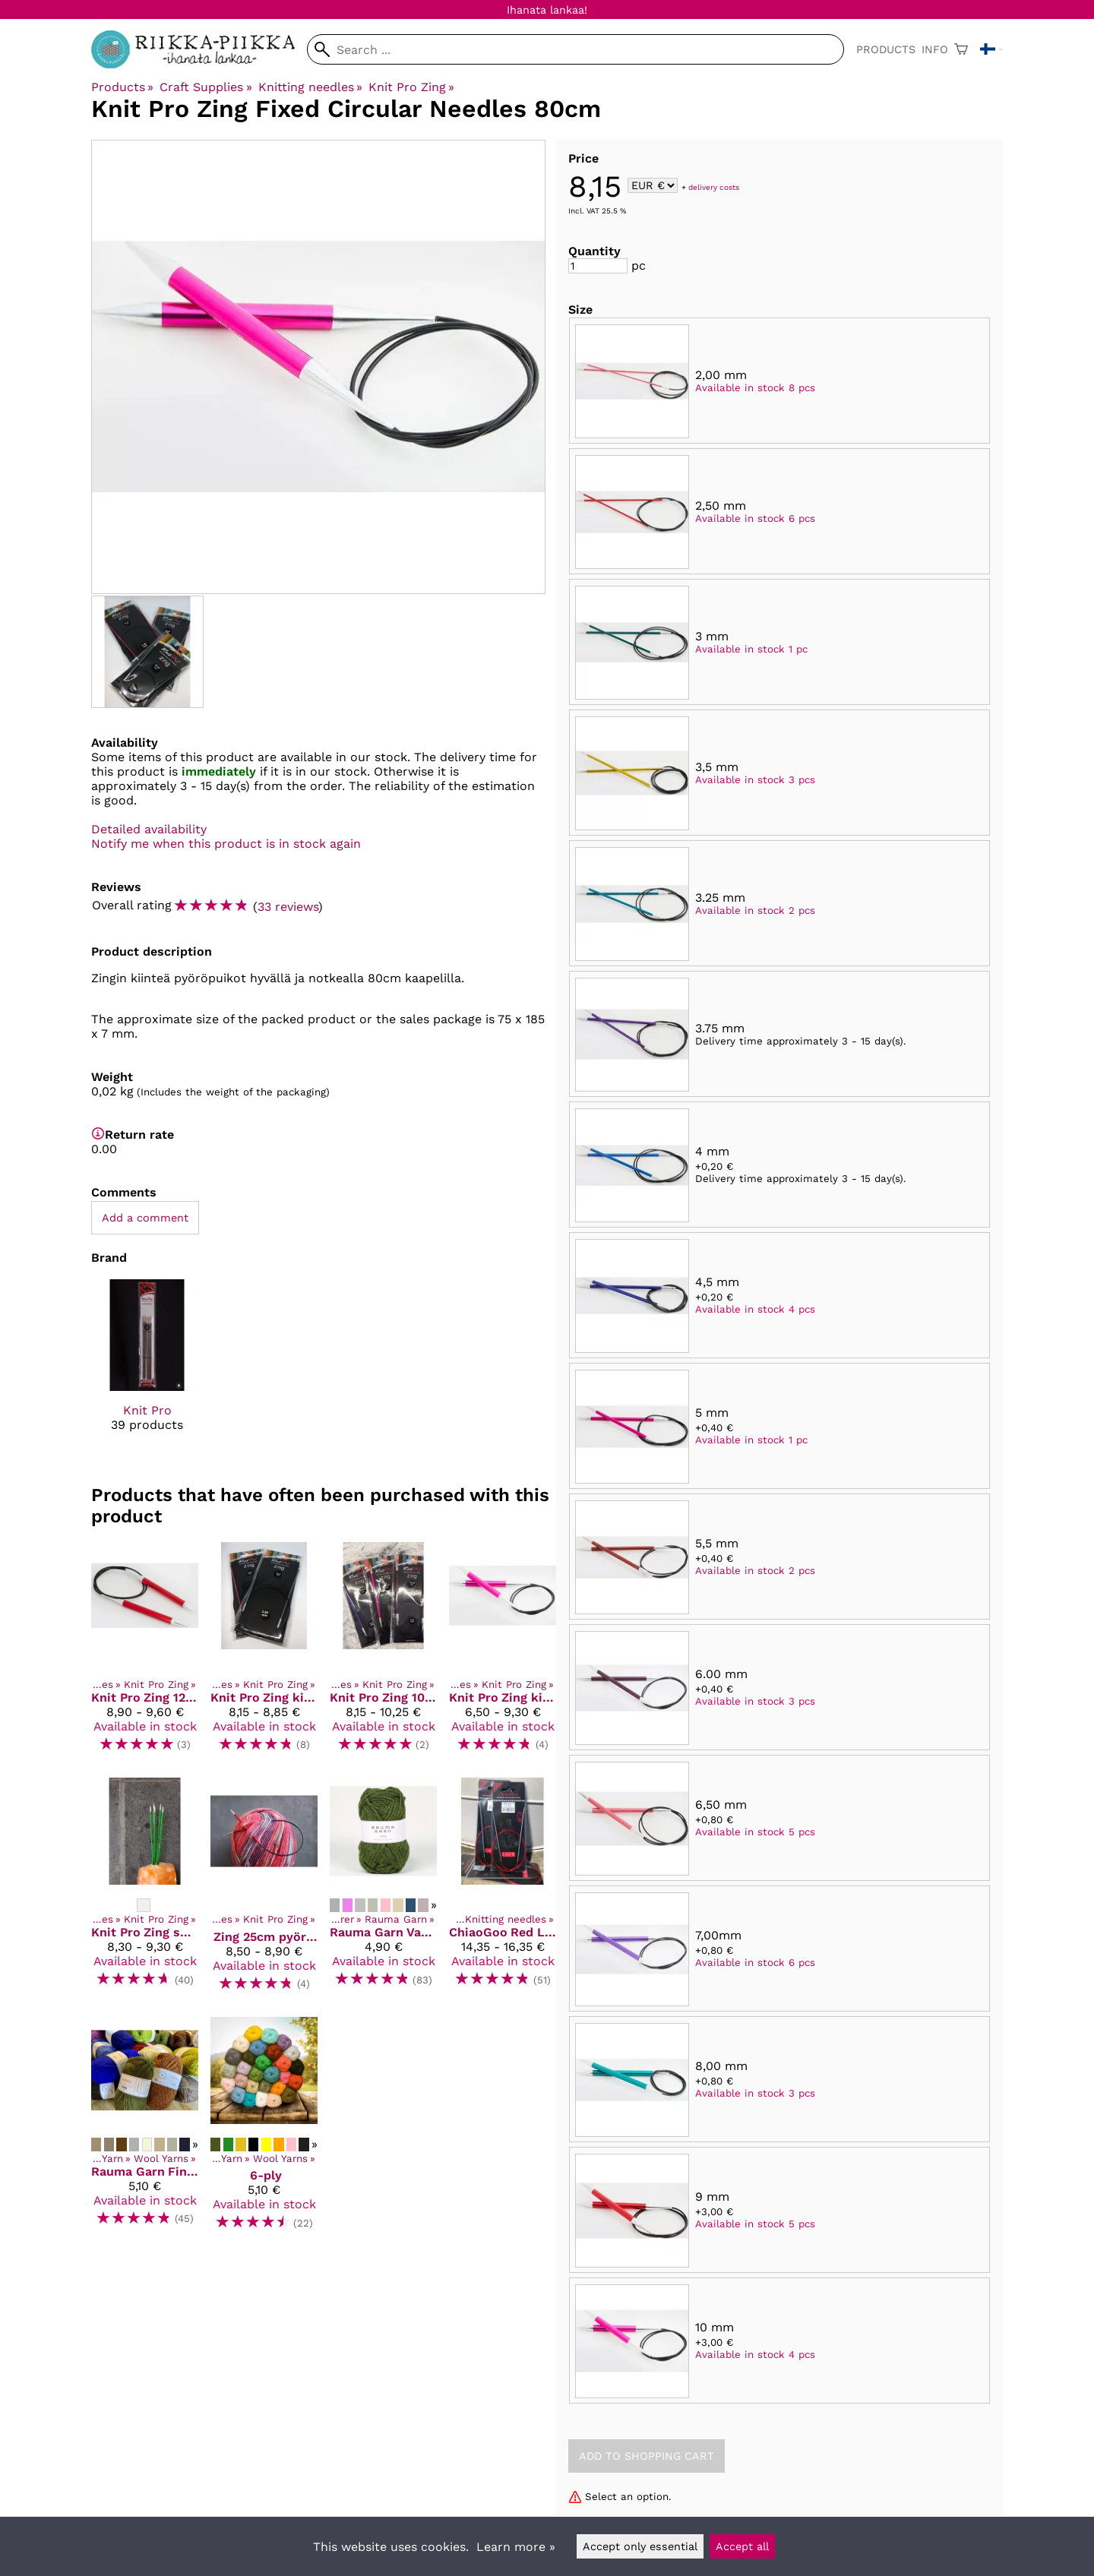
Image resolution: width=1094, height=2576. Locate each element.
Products (885, 49)
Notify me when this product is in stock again (226, 843)
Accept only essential (640, 2546)
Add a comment (145, 1218)
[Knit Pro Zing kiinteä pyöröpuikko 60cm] (264, 1653)
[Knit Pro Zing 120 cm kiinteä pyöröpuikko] (144, 1653)
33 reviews (288, 906)
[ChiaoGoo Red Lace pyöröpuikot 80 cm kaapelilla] (502, 1891)
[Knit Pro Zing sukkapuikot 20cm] (144, 1891)
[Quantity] (598, 265)
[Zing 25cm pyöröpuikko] (264, 1891)
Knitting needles (310, 87)
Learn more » (515, 2547)
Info (935, 49)
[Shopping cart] (961, 49)
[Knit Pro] (147, 1368)
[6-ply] (264, 2130)
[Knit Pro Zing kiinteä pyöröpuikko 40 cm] (502, 1653)
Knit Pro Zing (411, 87)
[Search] (575, 49)
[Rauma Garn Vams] (383, 1891)
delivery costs (713, 186)
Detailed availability (149, 829)
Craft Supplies (205, 87)
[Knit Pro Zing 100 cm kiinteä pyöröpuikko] (383, 1653)
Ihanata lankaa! (547, 10)
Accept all (742, 2546)
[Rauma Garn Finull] (144, 2130)
